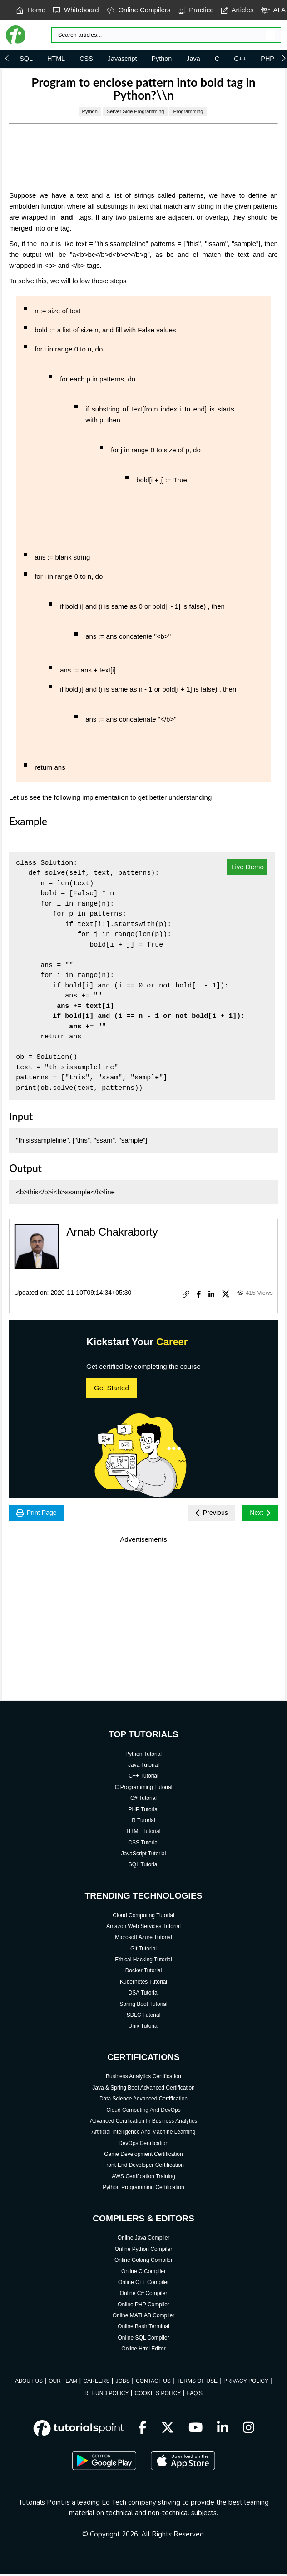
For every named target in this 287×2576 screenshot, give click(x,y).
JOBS (122, 2383)
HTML (56, 58)
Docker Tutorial (143, 1973)
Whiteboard (76, 10)
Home (30, 10)
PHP (267, 58)
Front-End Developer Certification (143, 2167)
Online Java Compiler (144, 2240)
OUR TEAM (63, 2383)
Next (258, 1514)
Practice (195, 10)
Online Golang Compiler (143, 2262)
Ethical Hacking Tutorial (143, 1961)
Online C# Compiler (144, 2295)
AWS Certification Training (143, 2178)
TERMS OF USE (197, 2383)
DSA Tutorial (144, 1994)
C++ (240, 58)
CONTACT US (153, 2383)
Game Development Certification (143, 2156)
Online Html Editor (143, 2350)
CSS (86, 58)
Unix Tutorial (144, 2028)
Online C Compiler (143, 2273)
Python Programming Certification (143, 2189)
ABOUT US (29, 2383)
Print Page (39, 1514)
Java (193, 58)
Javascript (122, 58)
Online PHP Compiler (143, 2306)
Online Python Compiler (144, 2251)
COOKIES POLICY (158, 2395)
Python (162, 58)
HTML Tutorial (144, 1833)
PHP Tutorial (143, 1811)
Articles (237, 10)
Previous (206, 1514)
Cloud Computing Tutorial (143, 1917)
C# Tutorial (143, 1800)
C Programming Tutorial (144, 1789)
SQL (26, 58)
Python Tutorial (143, 1756)
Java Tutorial (143, 1767)
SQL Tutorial (143, 1866)
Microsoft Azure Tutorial (143, 1939)
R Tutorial (143, 1822)
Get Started (111, 1388)
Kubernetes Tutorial (143, 1983)
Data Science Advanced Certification (143, 2100)
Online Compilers (138, 10)
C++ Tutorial (143, 1777)
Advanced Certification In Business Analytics (143, 2123)
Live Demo (246, 867)
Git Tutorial (143, 1950)
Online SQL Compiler (143, 2339)
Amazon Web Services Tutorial (143, 1928)
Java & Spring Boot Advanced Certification (143, 2089)
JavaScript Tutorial (143, 1855)
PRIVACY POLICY (245, 2383)
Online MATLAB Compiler (144, 2317)
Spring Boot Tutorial (143, 2006)
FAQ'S (195, 2395)
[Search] (166, 35)
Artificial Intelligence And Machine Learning (144, 2133)
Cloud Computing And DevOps (143, 2112)
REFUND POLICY (106, 2395)
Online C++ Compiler (143, 2284)
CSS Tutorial (143, 1844)
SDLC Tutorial (144, 2017)
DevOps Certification (143, 2145)
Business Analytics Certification (143, 2078)
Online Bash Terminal (143, 2328)
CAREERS (96, 2383)
